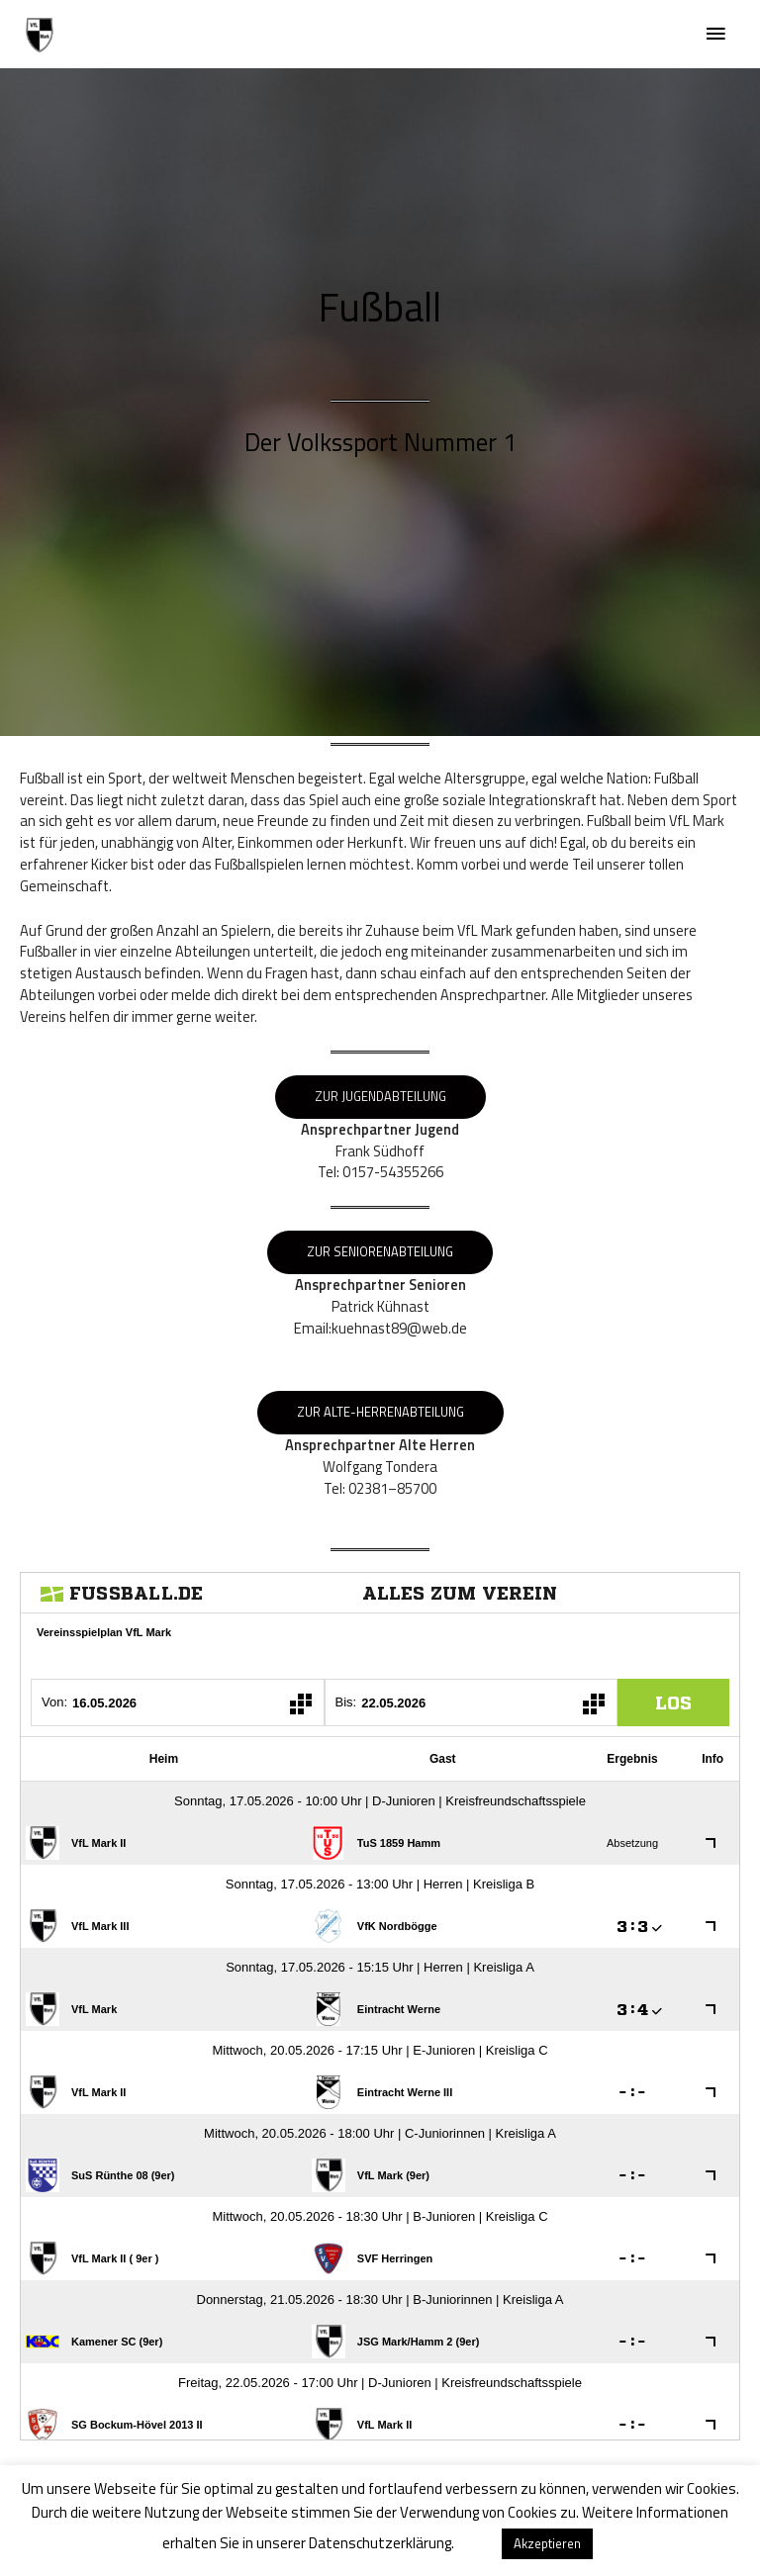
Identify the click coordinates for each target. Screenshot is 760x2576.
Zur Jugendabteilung (380, 1096)
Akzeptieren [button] (547, 2543)
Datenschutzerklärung (380, 2542)
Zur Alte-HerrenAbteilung (380, 1412)
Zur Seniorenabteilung (380, 1251)
